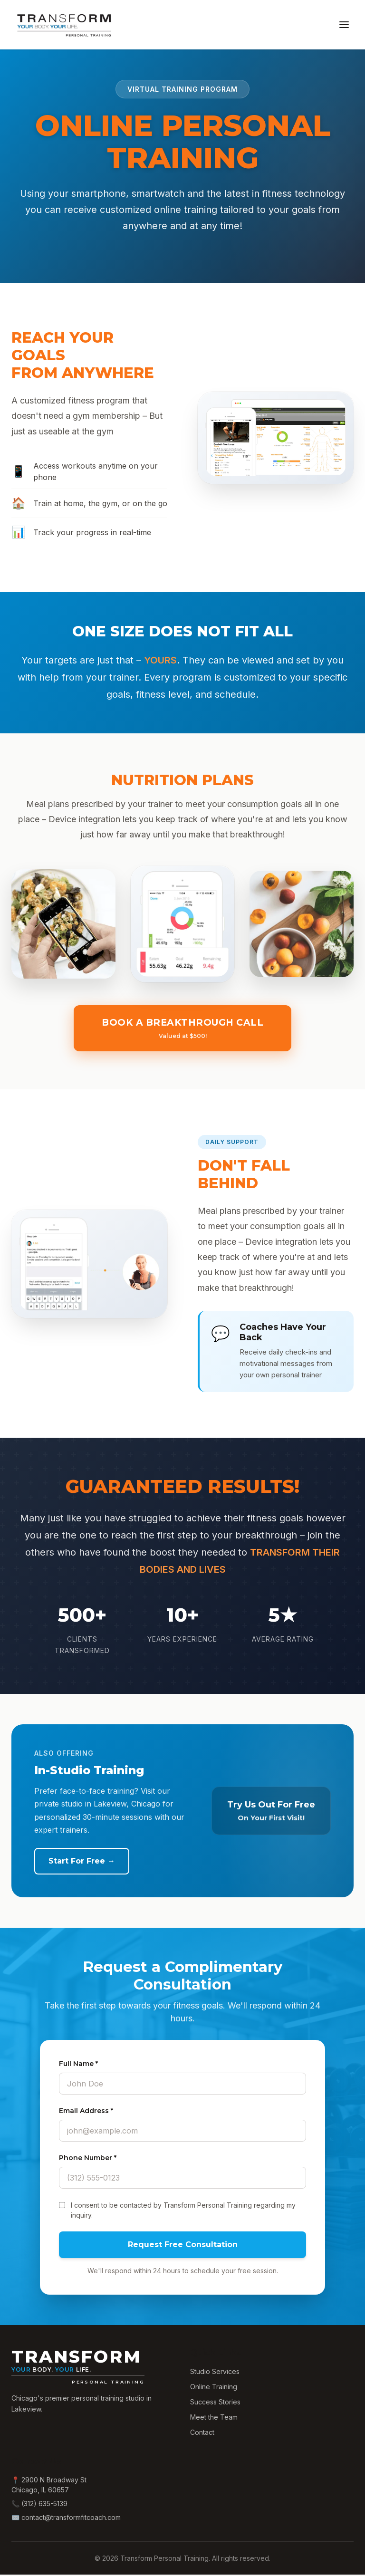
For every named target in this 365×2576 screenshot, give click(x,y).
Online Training (213, 2388)
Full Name (78, 2065)
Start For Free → (81, 1862)
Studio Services (215, 2373)
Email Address (86, 2112)
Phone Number (87, 2159)
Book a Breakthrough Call (183, 1029)
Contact (202, 2434)
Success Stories (215, 2403)
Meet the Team (214, 2418)
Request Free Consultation (183, 2245)
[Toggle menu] (344, 24)
